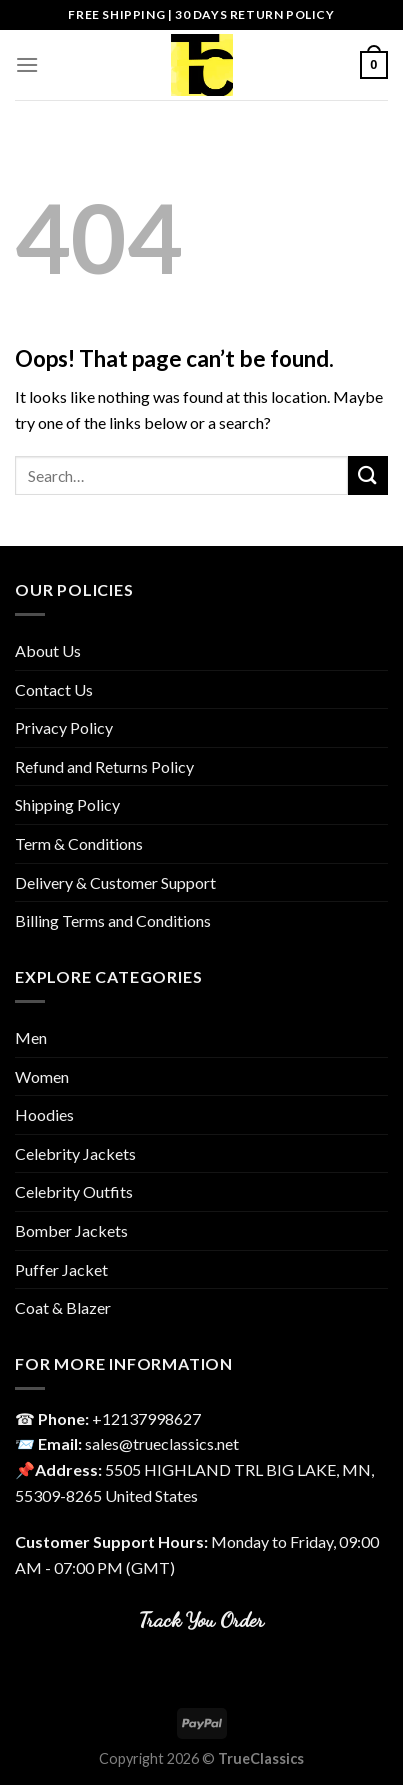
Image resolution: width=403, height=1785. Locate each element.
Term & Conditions (79, 843)
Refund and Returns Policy (104, 766)
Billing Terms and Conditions (113, 920)
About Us (48, 650)
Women (42, 1076)
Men (31, 1037)
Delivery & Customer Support (115, 882)
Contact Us (54, 689)
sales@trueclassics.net (162, 1443)
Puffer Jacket (61, 1269)
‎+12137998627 (146, 1418)
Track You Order (201, 1619)
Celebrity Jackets (75, 1153)
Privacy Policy (64, 727)
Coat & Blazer (63, 1307)
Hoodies (44, 1114)
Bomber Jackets (71, 1230)
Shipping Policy (67, 804)
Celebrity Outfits (74, 1191)
